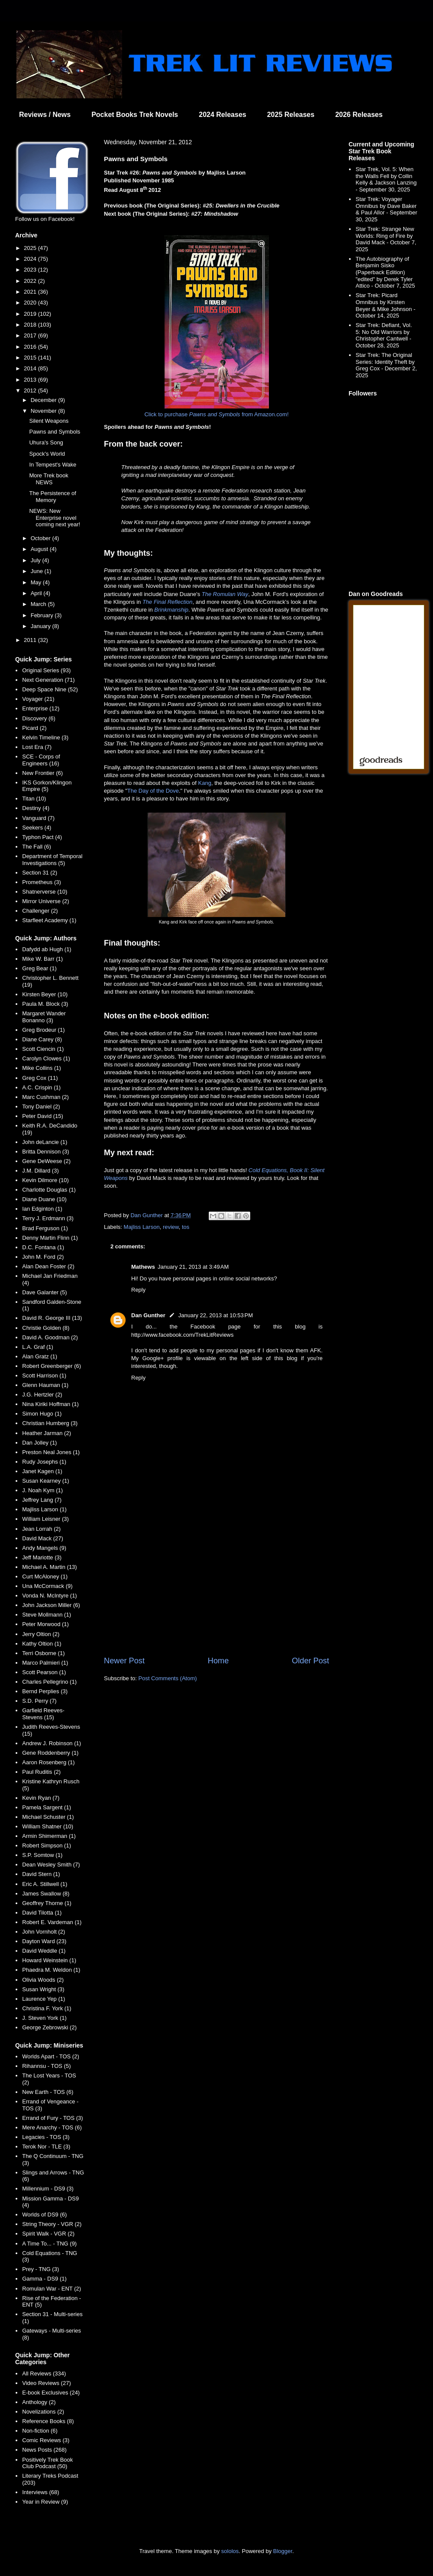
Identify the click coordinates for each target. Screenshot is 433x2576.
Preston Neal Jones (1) (51, 1452)
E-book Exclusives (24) (51, 2392)
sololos (230, 2551)
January (41, 626)
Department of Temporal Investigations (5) (52, 859)
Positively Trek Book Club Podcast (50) (47, 2463)
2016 (31, 346)
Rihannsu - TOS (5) (46, 2066)
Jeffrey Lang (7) (41, 1500)
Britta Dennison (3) (45, 1151)
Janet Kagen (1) (42, 1471)
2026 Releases (358, 114)
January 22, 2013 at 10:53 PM (215, 1315)
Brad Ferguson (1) (45, 1228)
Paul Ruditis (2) (41, 1772)
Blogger (282, 2551)
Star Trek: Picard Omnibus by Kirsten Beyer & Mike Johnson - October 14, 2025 (385, 305)
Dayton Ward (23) (44, 1941)
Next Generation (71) (48, 680)
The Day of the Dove (153, 790)
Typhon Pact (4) (42, 837)
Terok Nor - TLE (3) (46, 2146)
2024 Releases (222, 114)
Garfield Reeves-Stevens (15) (43, 1714)
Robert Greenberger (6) (51, 1366)
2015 (31, 357)
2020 (31, 302)
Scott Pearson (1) (44, 1672)
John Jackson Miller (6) (51, 1605)
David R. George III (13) (52, 1318)
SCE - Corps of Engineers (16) (41, 760)
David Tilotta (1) (41, 1912)
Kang (204, 783)
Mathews (143, 1267)
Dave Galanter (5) (44, 1292)
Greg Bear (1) (39, 968)
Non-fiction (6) (40, 2430)
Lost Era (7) (37, 747)
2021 (31, 291)
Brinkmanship (171, 609)
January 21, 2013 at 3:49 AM (193, 1267)
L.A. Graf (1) (37, 1347)
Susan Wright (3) (43, 1989)
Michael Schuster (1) (48, 1817)
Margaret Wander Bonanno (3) (44, 1017)
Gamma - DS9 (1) (44, 2278)
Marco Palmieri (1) (45, 1662)
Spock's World (47, 453)
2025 (31, 248)
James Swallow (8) (45, 1893)
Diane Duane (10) (44, 1199)
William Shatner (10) (47, 1826)
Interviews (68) (40, 2492)
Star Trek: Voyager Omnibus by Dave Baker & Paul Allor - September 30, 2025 (386, 209)
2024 (31, 259)
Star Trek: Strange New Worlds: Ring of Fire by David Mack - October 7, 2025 (385, 239)
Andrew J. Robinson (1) (51, 1743)
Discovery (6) (38, 718)
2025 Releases (290, 114)
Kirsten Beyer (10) (45, 994)
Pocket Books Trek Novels (134, 114)
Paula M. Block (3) (45, 1004)
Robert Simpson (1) (46, 1845)
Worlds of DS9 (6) (44, 2214)
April (37, 593)
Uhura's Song (46, 442)
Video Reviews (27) (46, 2383)
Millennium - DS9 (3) (47, 2188)
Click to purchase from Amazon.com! (216, 414)
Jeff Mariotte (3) (41, 1557)
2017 (31, 335)
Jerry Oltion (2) (40, 1634)
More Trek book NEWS (48, 479)
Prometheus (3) (41, 882)
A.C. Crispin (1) (41, 1087)
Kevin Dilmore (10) (45, 1180)
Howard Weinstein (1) (49, 1960)
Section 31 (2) (39, 872)
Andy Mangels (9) (44, 1548)
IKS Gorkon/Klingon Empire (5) (46, 786)
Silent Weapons (48, 421)
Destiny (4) (35, 808)
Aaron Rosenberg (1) (48, 1762)
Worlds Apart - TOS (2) (50, 2056)
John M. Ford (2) (43, 1257)
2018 (31, 324)
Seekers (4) (36, 827)
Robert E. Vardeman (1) (51, 1922)
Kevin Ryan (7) (40, 1798)
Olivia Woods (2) (43, 1980)
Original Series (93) (46, 670)
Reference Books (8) (48, 2421)
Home (218, 1660)
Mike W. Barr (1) (42, 959)
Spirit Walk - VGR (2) (48, 2233)
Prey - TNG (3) (40, 2269)
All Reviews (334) (44, 2373)
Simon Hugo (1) (41, 1413)
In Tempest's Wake (52, 464)
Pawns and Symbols (54, 431)
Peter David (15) (42, 1116)
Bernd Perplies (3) (45, 1691)
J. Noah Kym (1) (42, 1490)
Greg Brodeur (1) (43, 1030)
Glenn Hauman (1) (45, 1385)
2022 (31, 281)
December (44, 400)
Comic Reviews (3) (45, 2440)
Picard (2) (34, 728)
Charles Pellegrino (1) (49, 1681)
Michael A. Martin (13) (49, 1567)
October (41, 538)
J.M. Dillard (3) (40, 1170)
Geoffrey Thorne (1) (46, 1903)
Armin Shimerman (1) (49, 1836)
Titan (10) (34, 798)
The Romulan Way (225, 594)
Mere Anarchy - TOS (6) (52, 2127)
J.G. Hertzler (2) (42, 1394)
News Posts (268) (44, 2449)
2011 (31, 640)
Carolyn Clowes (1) (46, 1058)
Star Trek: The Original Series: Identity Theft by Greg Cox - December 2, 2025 (386, 365)
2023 (31, 269)
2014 (31, 368)
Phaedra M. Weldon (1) (51, 1970)
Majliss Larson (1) (44, 1509)
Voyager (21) (38, 699)
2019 (31, 314)
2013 (31, 379)
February (43, 615)
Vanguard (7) (38, 818)
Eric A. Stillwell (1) (44, 1884)
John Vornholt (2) (43, 1931)
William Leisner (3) (45, 1519)
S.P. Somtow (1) (42, 1855)
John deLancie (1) (44, 1142)
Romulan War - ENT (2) (51, 2288)
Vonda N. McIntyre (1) (49, 1595)
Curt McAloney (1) (45, 1576)
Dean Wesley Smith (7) (51, 1864)
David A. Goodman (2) (50, 1337)
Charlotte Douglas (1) (49, 1189)
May (37, 582)
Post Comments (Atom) (168, 1678)
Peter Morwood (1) (45, 1624)
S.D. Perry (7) (39, 1701)
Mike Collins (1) (41, 1068)
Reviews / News (45, 114)
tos (185, 1227)
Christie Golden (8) (45, 1328)
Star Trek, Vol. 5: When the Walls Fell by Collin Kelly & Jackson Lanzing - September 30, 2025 (386, 179)
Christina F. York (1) (46, 2008)
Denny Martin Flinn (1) (50, 1238)
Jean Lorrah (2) (41, 1529)
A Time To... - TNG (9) (49, 2243)
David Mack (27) (42, 1538)
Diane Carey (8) (42, 1039)
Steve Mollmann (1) (46, 1614)
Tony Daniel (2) (41, 1106)
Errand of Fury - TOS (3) (52, 2118)
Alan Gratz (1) (39, 1356)
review (171, 1227)
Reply (138, 1289)
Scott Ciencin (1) (43, 1049)
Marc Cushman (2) (45, 1097)
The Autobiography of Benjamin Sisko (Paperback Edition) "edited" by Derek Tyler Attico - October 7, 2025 (385, 272)
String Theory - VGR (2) (51, 2224)
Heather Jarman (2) (46, 1433)
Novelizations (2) (43, 2411)
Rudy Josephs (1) (44, 1461)
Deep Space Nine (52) (50, 689)
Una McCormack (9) (47, 1586)
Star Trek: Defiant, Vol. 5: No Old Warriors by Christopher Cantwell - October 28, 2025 (383, 335)
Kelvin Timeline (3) (45, 737)
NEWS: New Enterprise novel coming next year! (54, 518)
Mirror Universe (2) (45, 901)
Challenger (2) (40, 910)
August (40, 549)
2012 (31, 390)
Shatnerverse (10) (44, 891)
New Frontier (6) (42, 773)
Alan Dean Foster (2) (48, 1266)
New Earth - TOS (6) (47, 2092)
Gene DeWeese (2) (46, 1161)
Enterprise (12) (40, 708)
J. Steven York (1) (44, 2018)
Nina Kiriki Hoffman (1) (50, 1404)
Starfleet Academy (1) (49, 920)
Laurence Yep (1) (43, 1999)
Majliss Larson (142, 1227)
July (36, 560)
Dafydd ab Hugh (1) (46, 949)
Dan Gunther (148, 1315)
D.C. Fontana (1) (43, 1247)
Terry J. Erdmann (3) (47, 1218)
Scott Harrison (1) (44, 1375)
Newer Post (124, 1660)
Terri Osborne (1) (43, 1653)
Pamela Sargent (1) (46, 1807)
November (44, 411)
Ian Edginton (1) (42, 1208)
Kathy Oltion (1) (41, 1643)
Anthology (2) (38, 2402)
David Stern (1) (41, 1874)
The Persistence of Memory (52, 496)
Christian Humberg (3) (50, 1423)
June (38, 571)
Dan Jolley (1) (39, 1442)
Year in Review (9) (45, 2501)
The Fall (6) (36, 846)
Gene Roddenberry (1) (50, 1753)
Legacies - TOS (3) (45, 2137)
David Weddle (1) (43, 1950)
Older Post (310, 1660)
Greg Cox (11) (40, 1078)
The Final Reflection (167, 602)
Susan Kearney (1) (45, 1481)
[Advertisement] (216, 1583)
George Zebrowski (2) (49, 2027)
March (39, 604)
